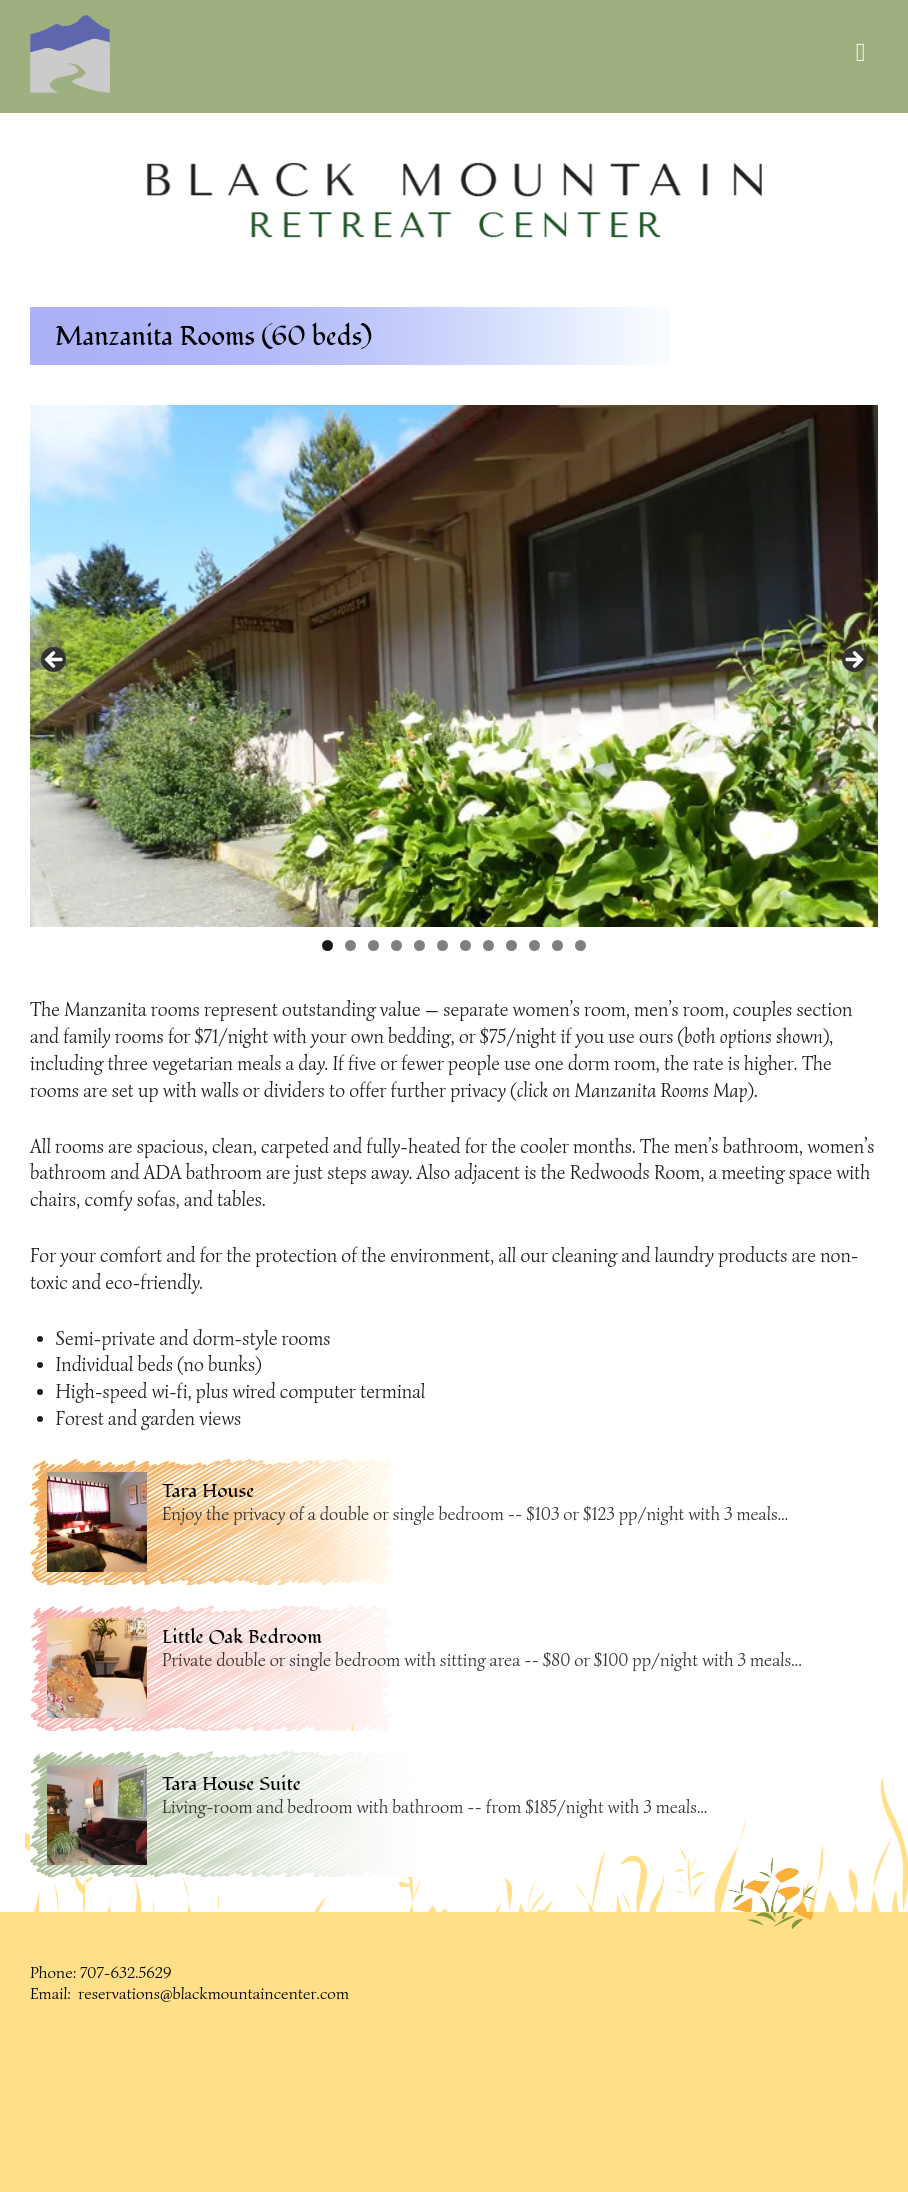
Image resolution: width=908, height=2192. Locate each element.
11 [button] (557, 945)
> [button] (853, 661)
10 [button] (534, 945)
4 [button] (396, 945)
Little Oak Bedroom (242, 1637)
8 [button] (488, 945)
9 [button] (511, 945)
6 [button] (442, 945)
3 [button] (373, 945)
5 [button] (419, 945)
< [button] (55, 661)
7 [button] (465, 945)
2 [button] (350, 945)
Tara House (208, 1491)
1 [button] (327, 945)
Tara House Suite (231, 1784)
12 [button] (580, 945)
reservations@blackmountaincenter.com (213, 1993)
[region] (454, 200)
